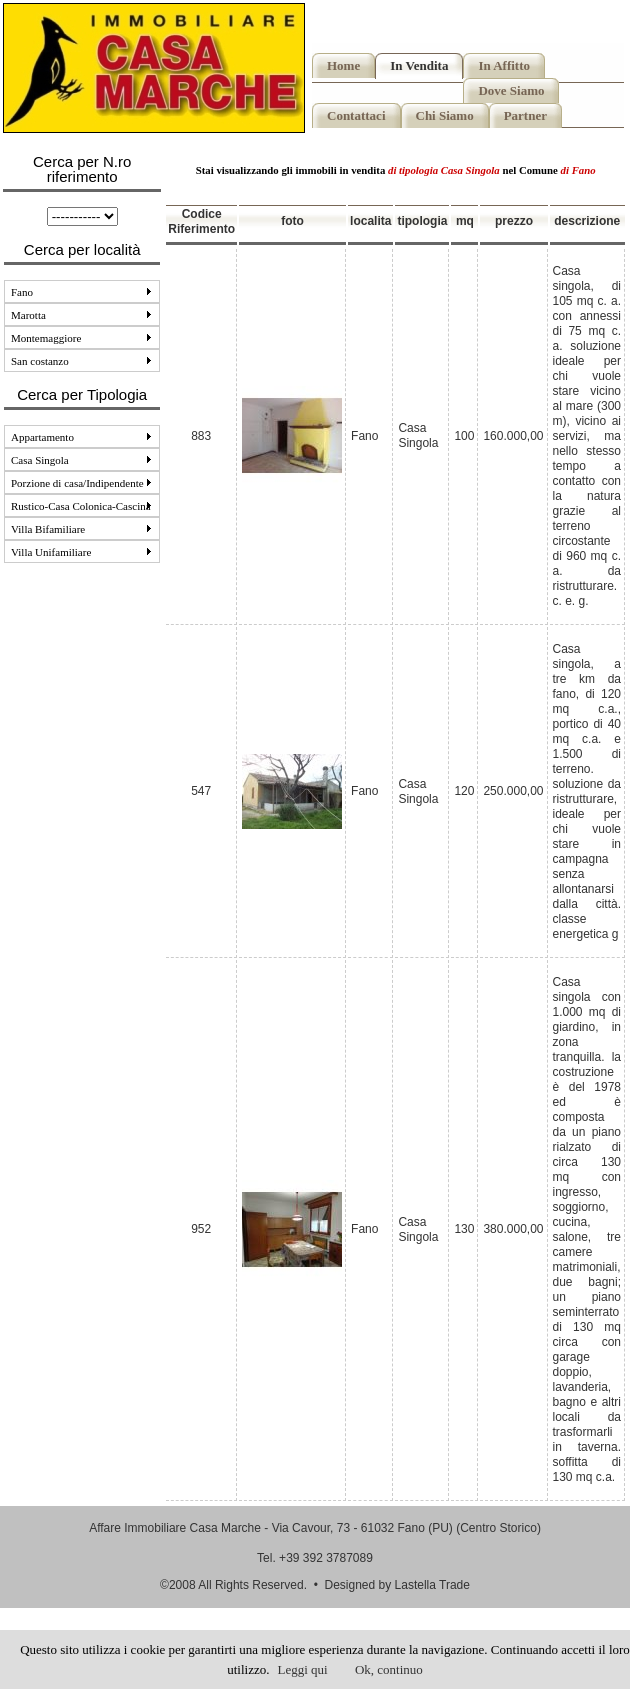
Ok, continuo (389, 1669)
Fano (81, 292)
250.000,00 (513, 791)
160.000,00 (513, 436)
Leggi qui (303, 1669)
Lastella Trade (432, 1585)
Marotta (81, 315)
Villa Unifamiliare (81, 552)
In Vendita (419, 65)
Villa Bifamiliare (81, 529)
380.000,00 (513, 1229)
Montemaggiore (81, 338)
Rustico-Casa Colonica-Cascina (82, 506)
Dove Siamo (511, 90)
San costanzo (81, 361)
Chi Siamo (445, 115)
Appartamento (81, 437)
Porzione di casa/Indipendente (81, 483)
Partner (525, 115)
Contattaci (356, 115)
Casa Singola (81, 460)
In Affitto (504, 65)
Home (343, 65)
